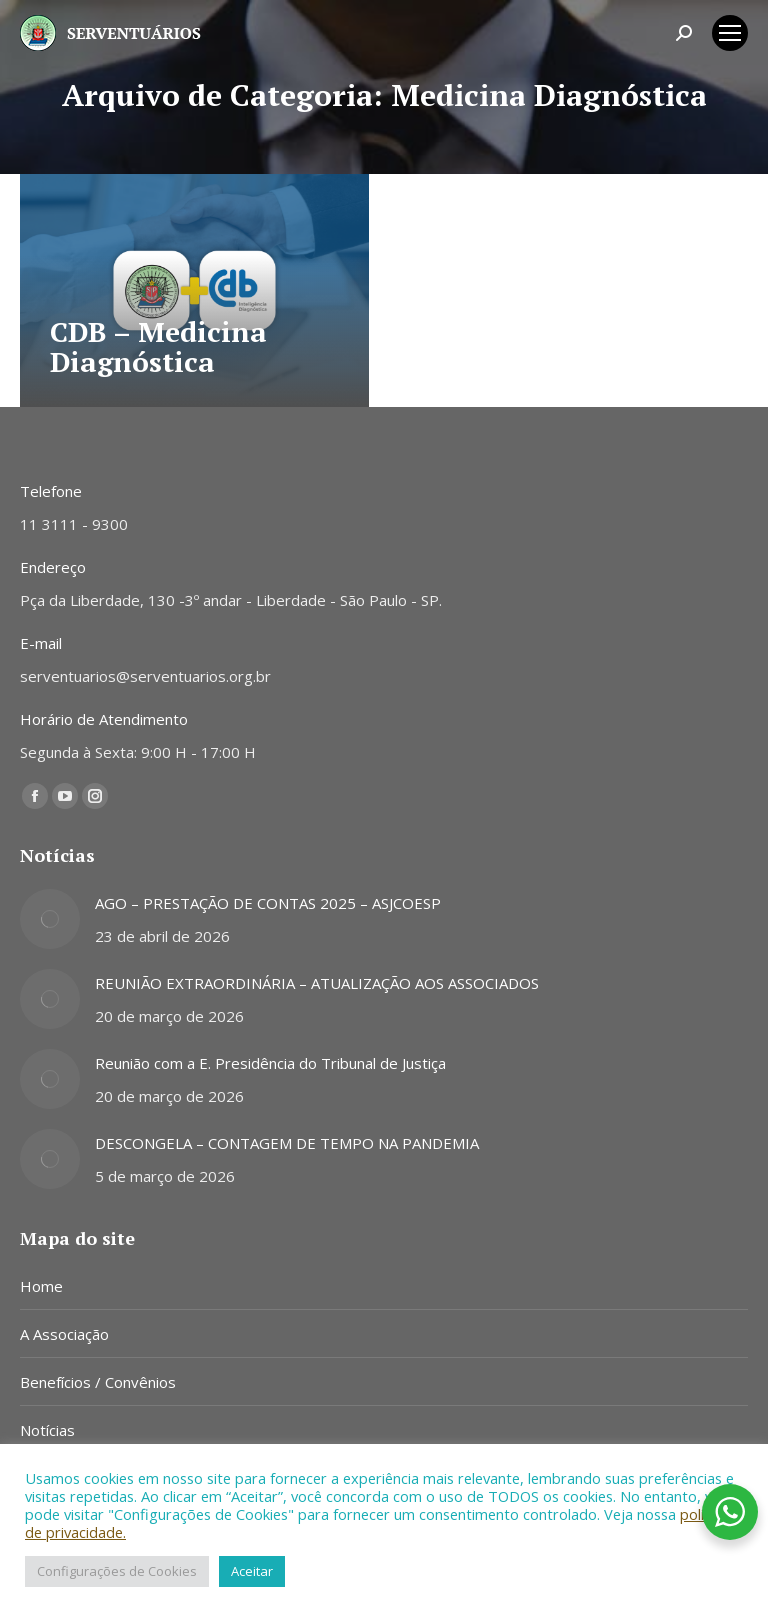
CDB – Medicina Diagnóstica (158, 346)
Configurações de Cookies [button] (117, 1571)
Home (41, 1286)
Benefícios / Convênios (98, 1382)
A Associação (64, 1334)
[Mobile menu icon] (730, 33)
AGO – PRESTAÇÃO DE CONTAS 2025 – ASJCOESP (268, 903)
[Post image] (50, 919)
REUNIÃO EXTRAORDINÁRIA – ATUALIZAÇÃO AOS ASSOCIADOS (317, 983)
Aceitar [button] (252, 1571)
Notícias (47, 1430)
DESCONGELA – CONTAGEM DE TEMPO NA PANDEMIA (287, 1143)
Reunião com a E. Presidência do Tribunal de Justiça (270, 1063)
